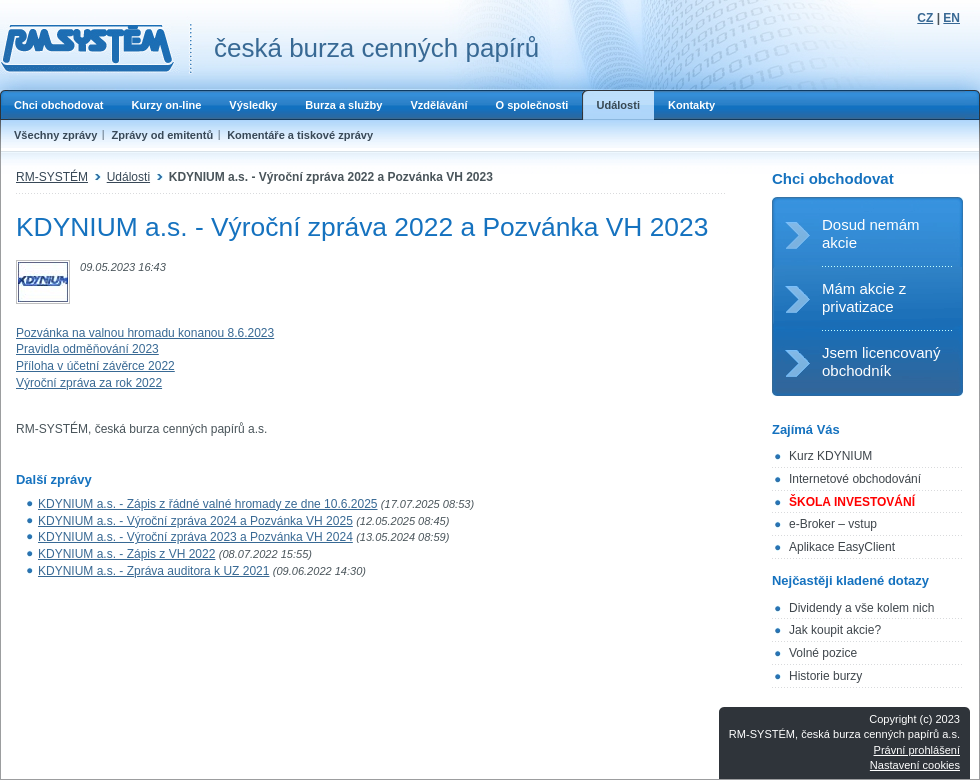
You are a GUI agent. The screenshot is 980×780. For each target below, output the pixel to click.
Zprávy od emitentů (162, 135)
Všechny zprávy (55, 135)
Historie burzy (825, 676)
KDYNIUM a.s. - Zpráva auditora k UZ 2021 (153, 571)
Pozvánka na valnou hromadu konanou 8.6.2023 (145, 333)
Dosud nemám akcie (871, 233)
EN (951, 18)
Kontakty (691, 105)
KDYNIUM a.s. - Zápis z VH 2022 (126, 554)
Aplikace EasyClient (842, 547)
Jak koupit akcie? (835, 630)
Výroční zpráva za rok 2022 (89, 383)
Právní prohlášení (917, 750)
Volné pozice (823, 653)
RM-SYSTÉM (52, 177)
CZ (925, 18)
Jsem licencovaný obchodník (881, 361)
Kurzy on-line (166, 105)
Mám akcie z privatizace (864, 297)
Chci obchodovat (58, 105)
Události (618, 105)
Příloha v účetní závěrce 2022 (95, 366)
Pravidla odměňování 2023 (87, 349)
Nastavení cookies (915, 765)
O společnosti (531, 105)
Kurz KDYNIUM (830, 456)
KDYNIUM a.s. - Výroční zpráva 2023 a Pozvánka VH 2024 (195, 537)
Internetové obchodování (855, 479)
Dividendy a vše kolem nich (861, 608)
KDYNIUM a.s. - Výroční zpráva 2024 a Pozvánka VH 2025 (195, 521)
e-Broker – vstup (833, 524)
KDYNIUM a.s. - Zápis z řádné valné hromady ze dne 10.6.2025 (208, 504)
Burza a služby (343, 105)
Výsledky (253, 105)
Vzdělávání (438, 105)
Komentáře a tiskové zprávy (300, 135)
